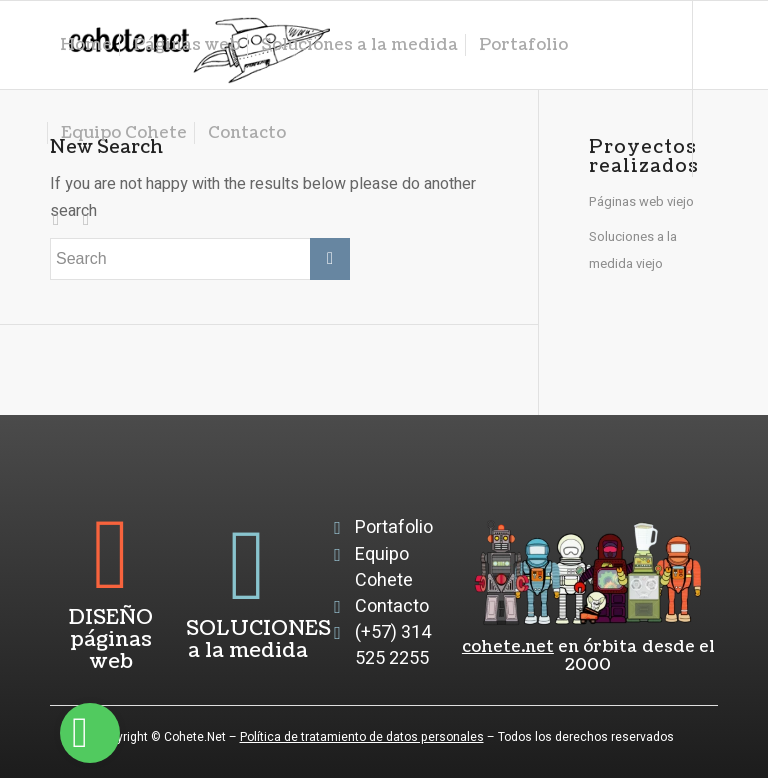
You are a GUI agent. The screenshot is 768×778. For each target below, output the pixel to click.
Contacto (392, 606)
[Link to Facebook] (86, 220)
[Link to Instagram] (56, 220)
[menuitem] (86, 45)
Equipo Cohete (384, 567)
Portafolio (394, 527)
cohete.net (508, 647)
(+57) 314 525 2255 (393, 645)
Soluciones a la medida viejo (633, 249)
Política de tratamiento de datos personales (362, 737)
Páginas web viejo (641, 201)
